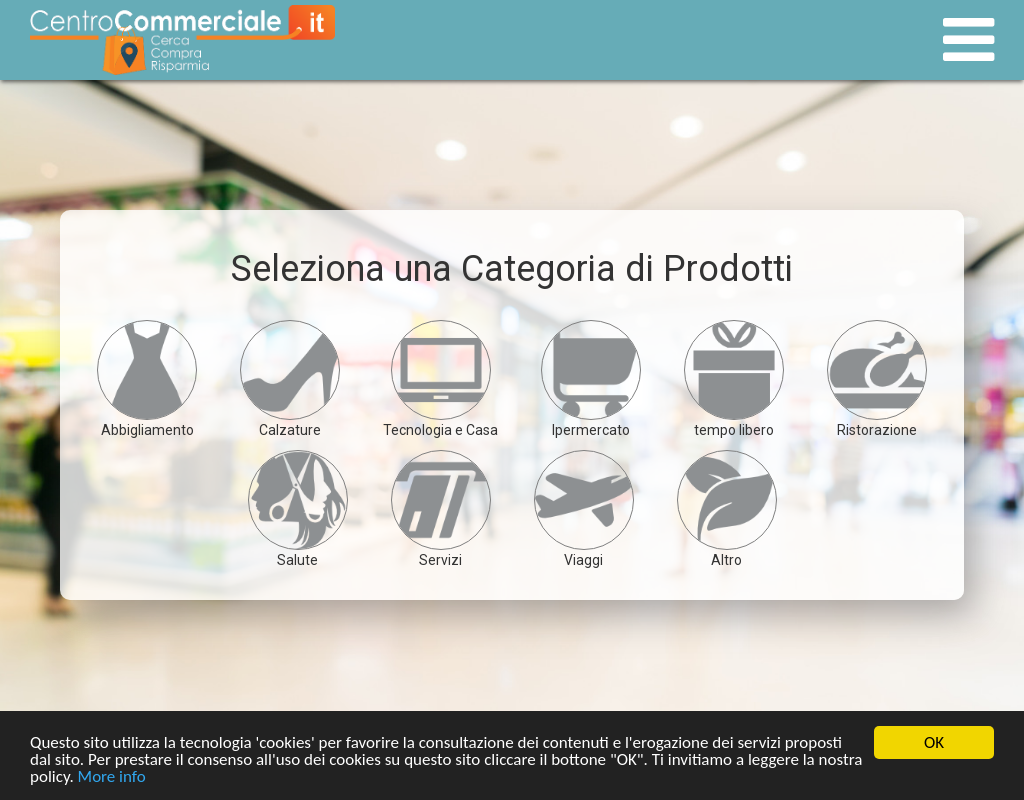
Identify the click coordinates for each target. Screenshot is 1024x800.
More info (112, 777)
